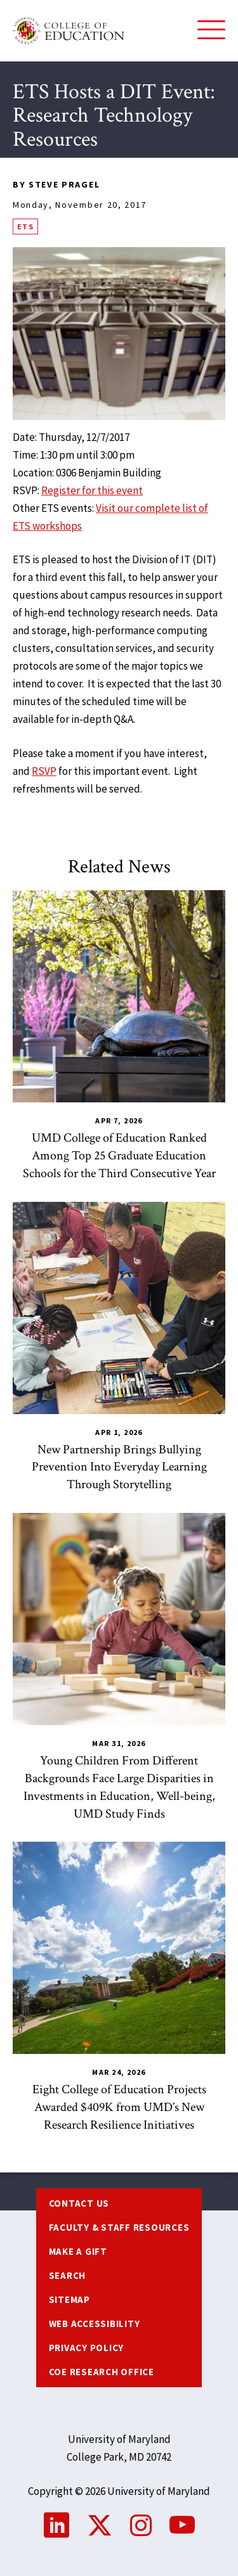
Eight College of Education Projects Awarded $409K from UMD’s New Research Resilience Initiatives (119, 2107)
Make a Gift (78, 2251)
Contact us (79, 2203)
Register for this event (92, 490)
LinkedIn (56, 2525)
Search (67, 2275)
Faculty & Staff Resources (119, 2227)
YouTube (182, 2525)
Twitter (99, 2525)
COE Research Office (101, 2372)
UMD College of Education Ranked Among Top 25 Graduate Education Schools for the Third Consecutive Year (119, 1156)
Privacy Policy (86, 2348)
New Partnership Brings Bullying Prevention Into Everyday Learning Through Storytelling (119, 1467)
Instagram (141, 2525)
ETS (25, 226)
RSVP (44, 771)
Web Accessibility (94, 2324)
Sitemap (69, 2299)
